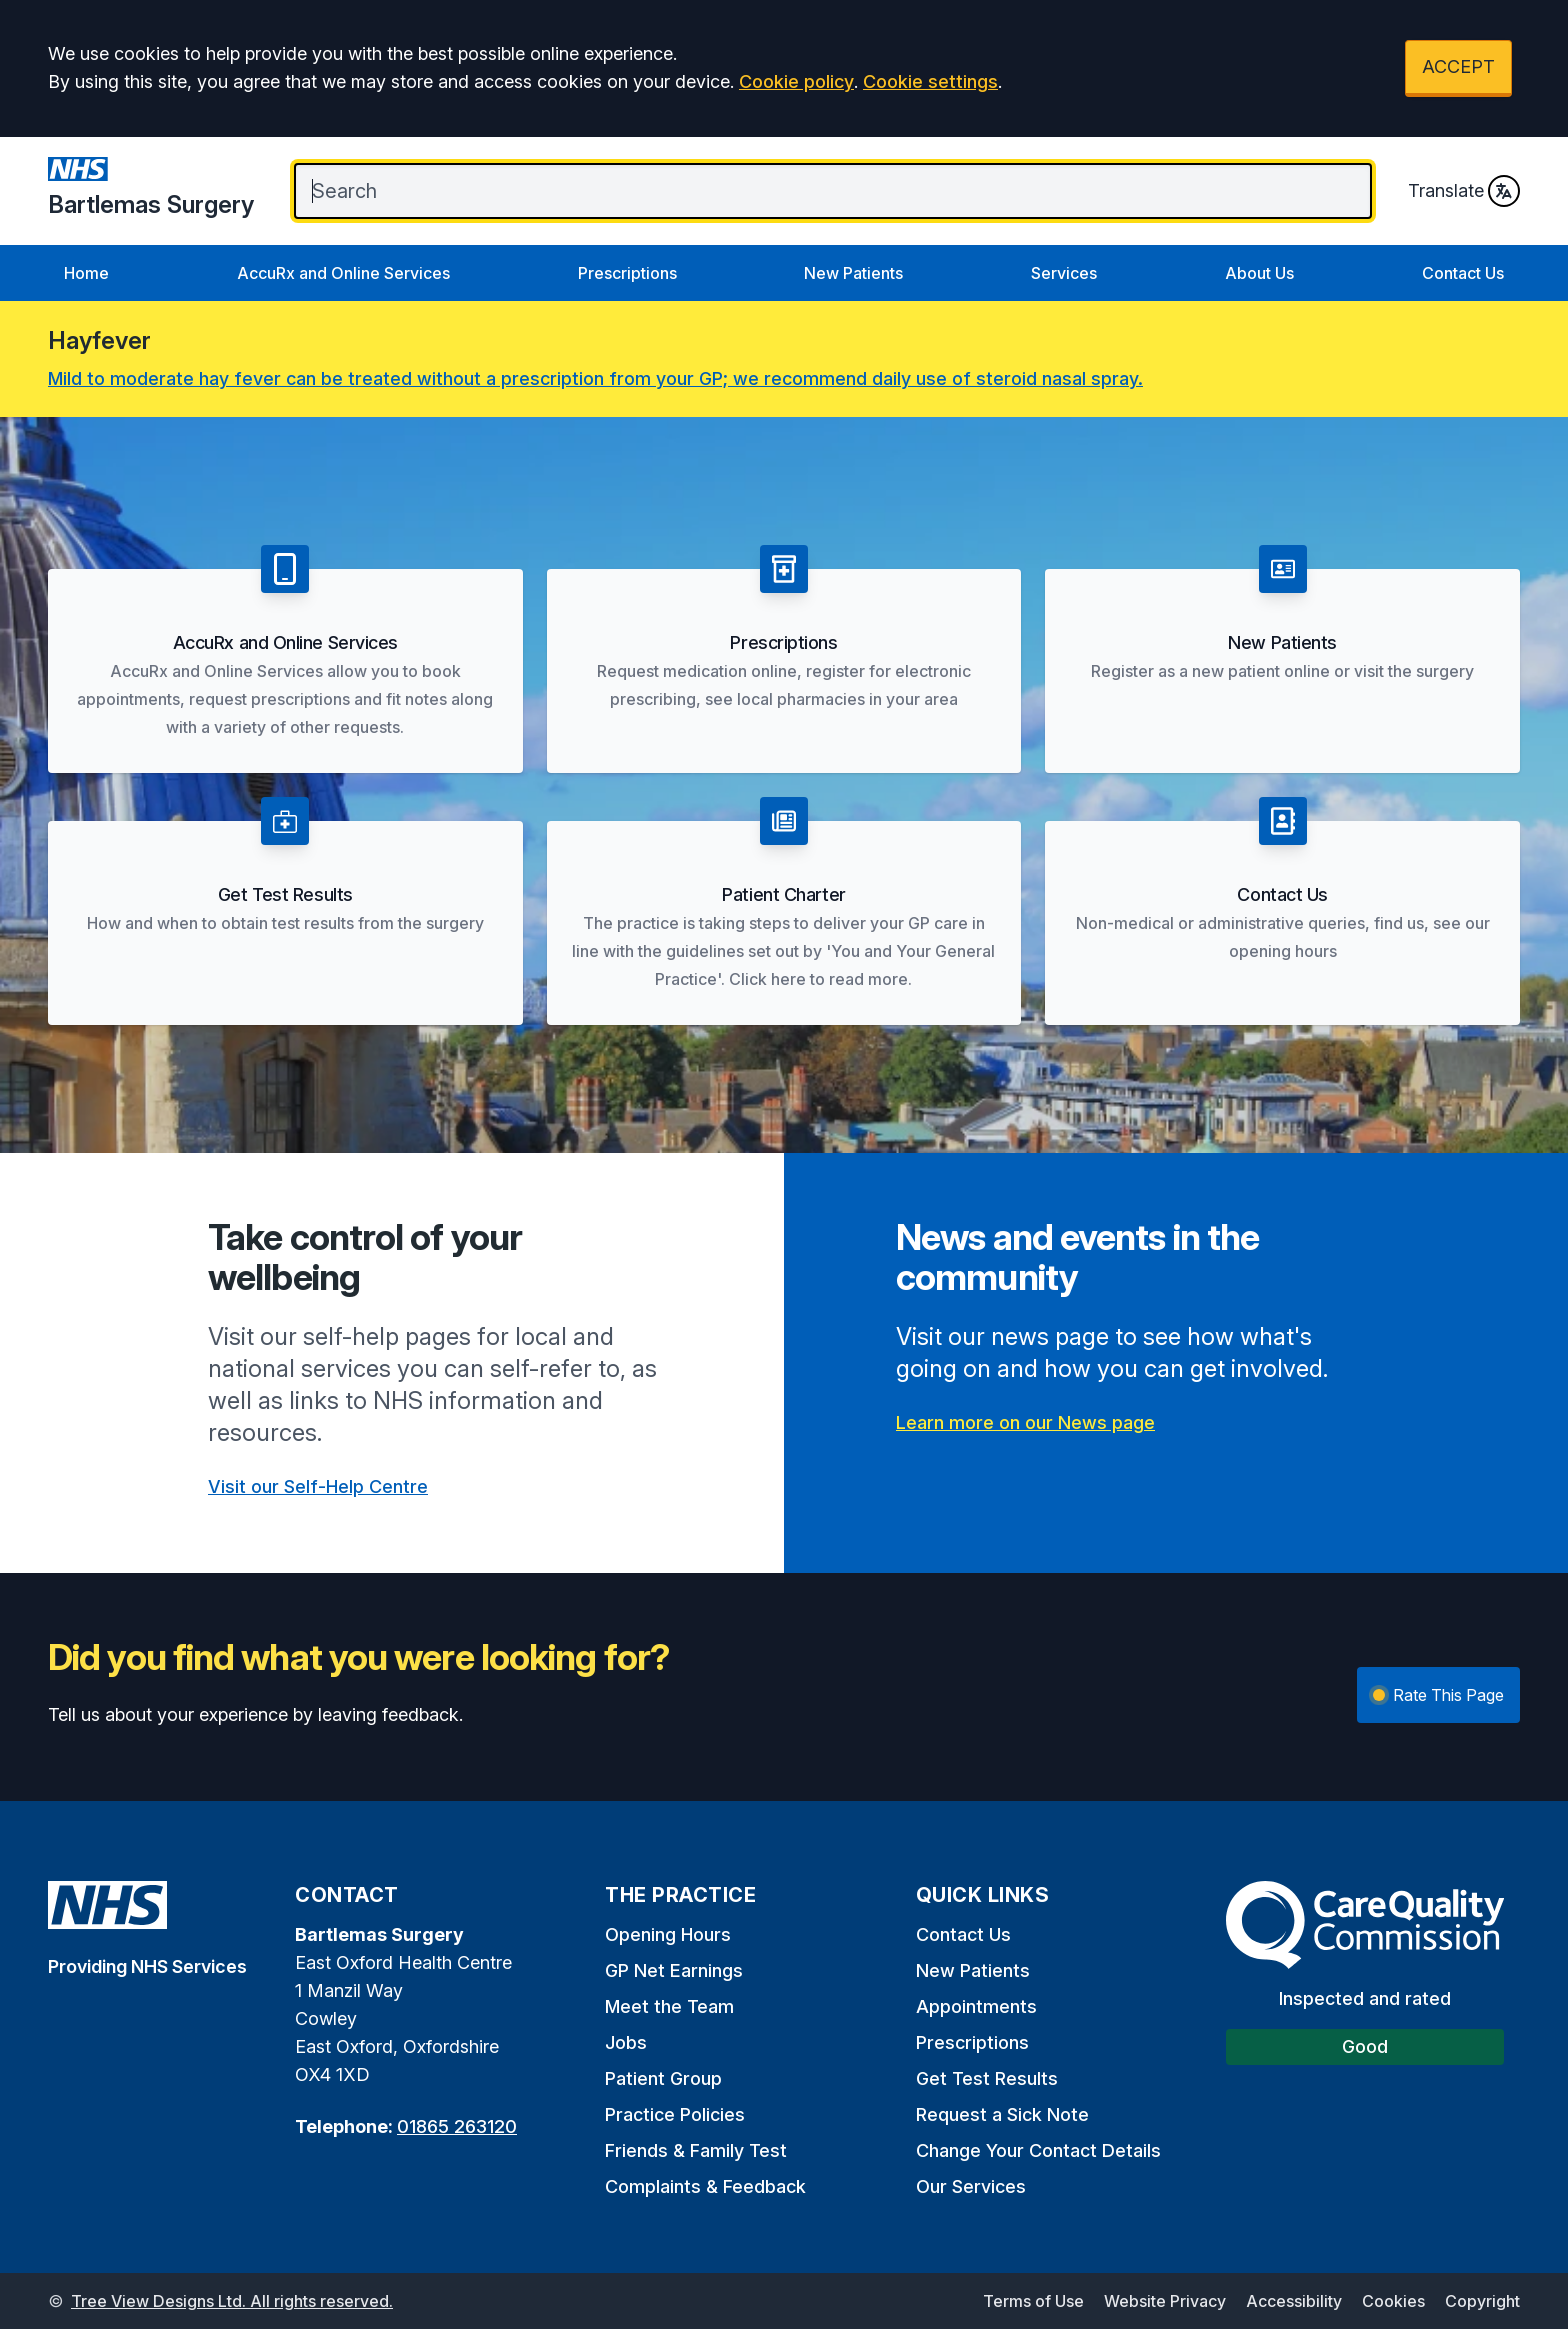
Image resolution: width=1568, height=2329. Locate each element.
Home (86, 273)
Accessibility (1294, 2301)
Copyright (1482, 2301)
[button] (285, 659)
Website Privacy (1165, 2301)
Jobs (626, 2042)
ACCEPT (1458, 66)
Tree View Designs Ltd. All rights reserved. (232, 2301)
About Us (1259, 273)
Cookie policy (796, 81)
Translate (1464, 191)
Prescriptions (627, 273)
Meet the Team (669, 2006)
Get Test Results (987, 2078)
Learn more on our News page (1025, 1422)
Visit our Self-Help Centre (318, 1486)
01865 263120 (457, 2126)
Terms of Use (1033, 2301)
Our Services (971, 2186)
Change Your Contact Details (1038, 2150)
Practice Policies (675, 2114)
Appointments (976, 2006)
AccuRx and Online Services (343, 273)
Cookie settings (930, 81)
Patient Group (663, 2078)
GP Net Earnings (674, 1970)
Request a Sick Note (1002, 2114)
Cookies (1393, 2301)
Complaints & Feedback (705, 2186)
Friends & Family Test (696, 2150)
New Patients (853, 273)
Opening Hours (668, 1934)
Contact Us (1463, 273)
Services (1064, 273)
